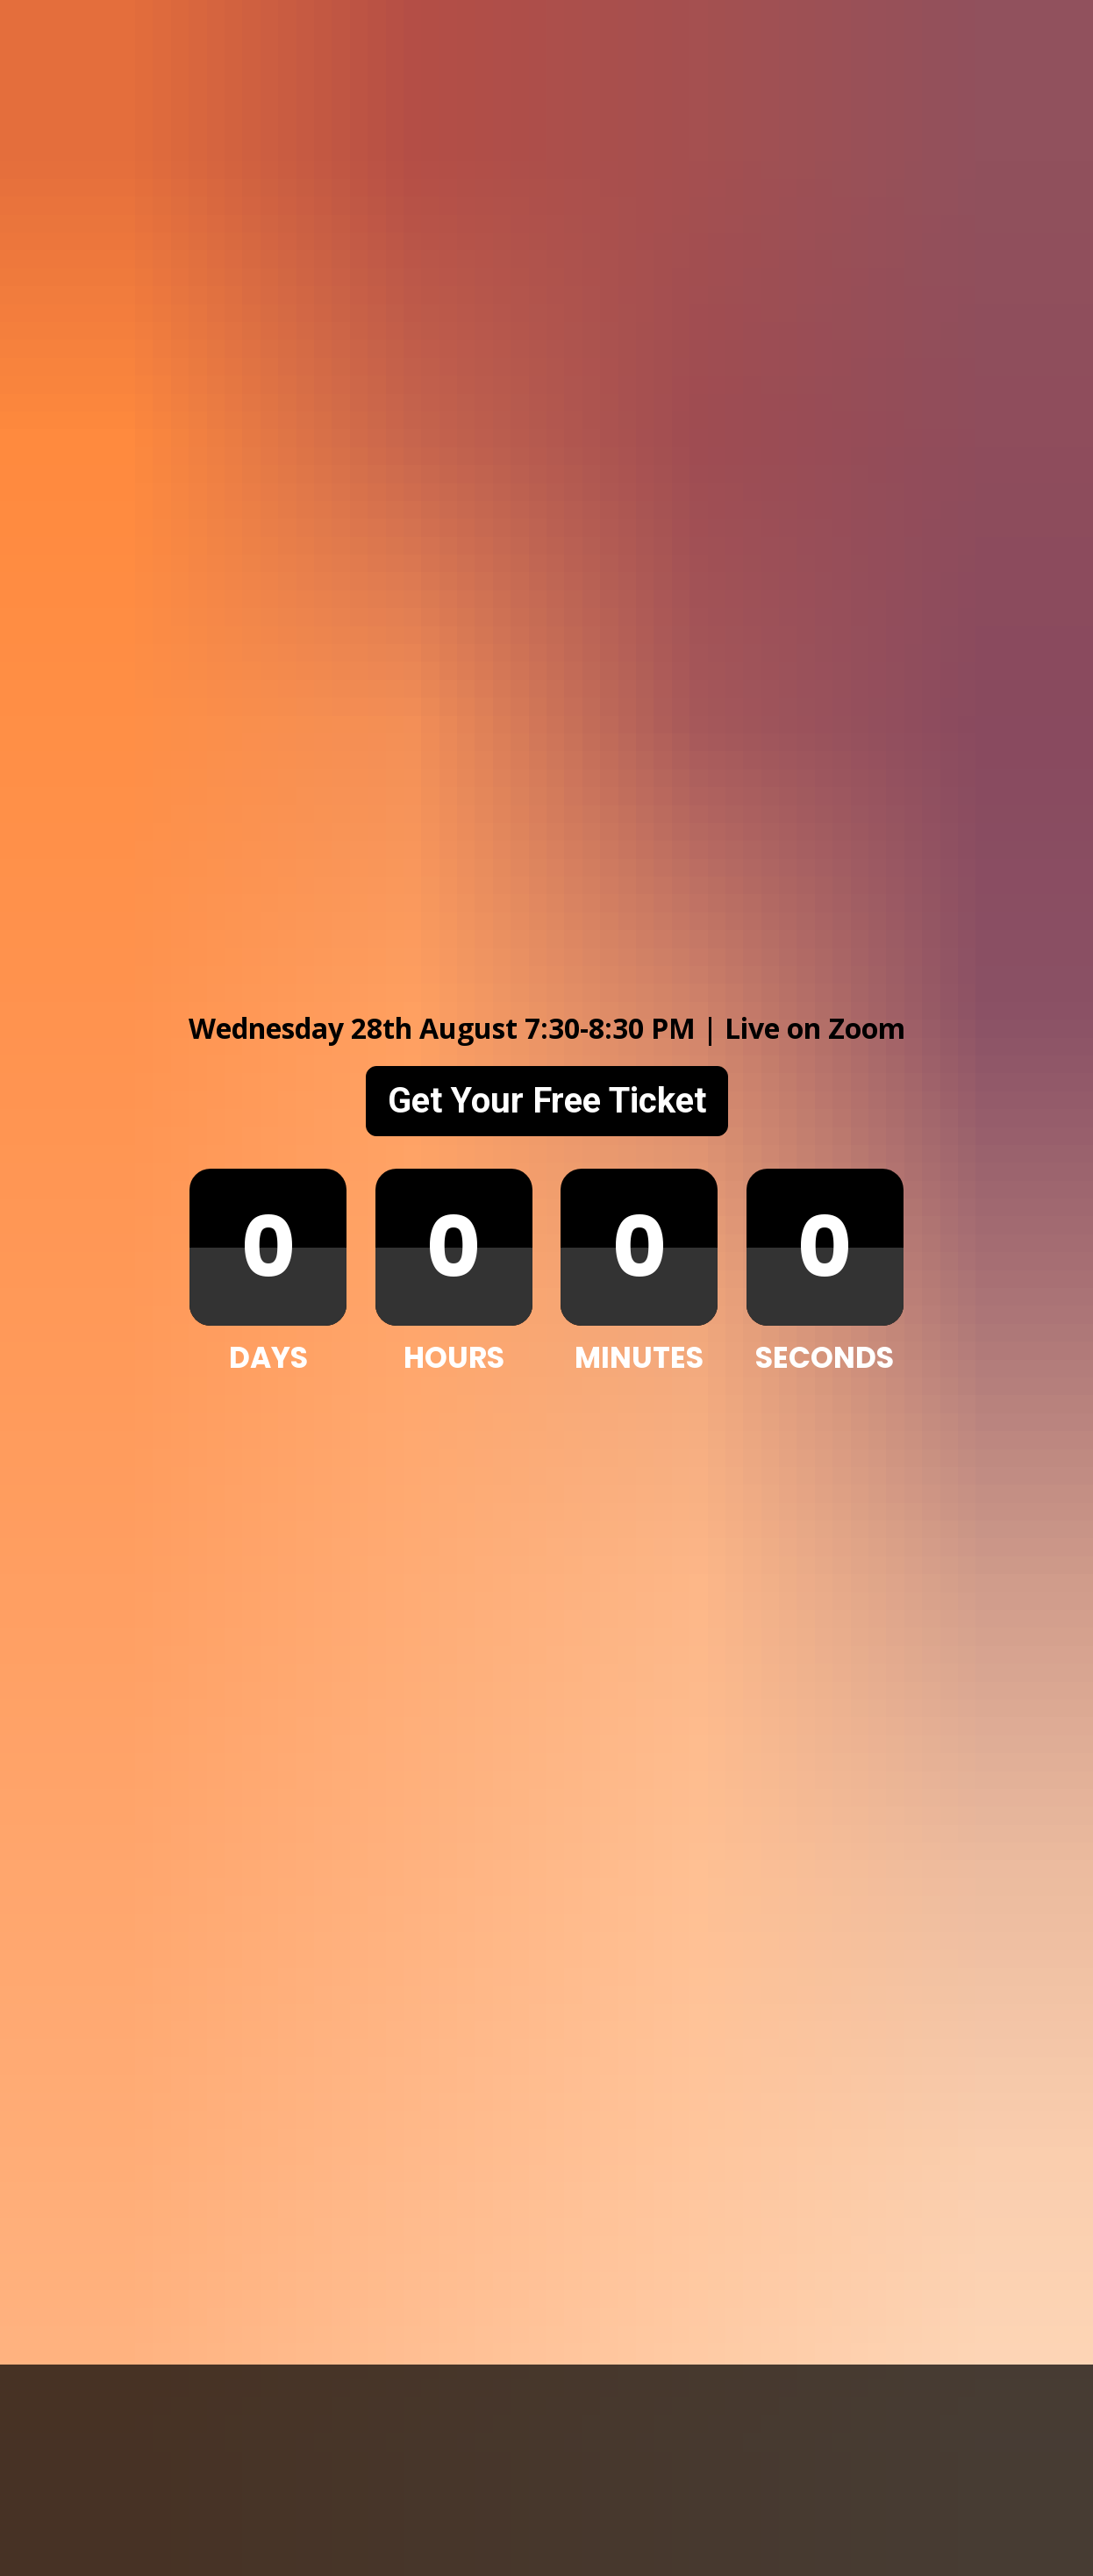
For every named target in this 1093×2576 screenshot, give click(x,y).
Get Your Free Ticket (547, 732)
